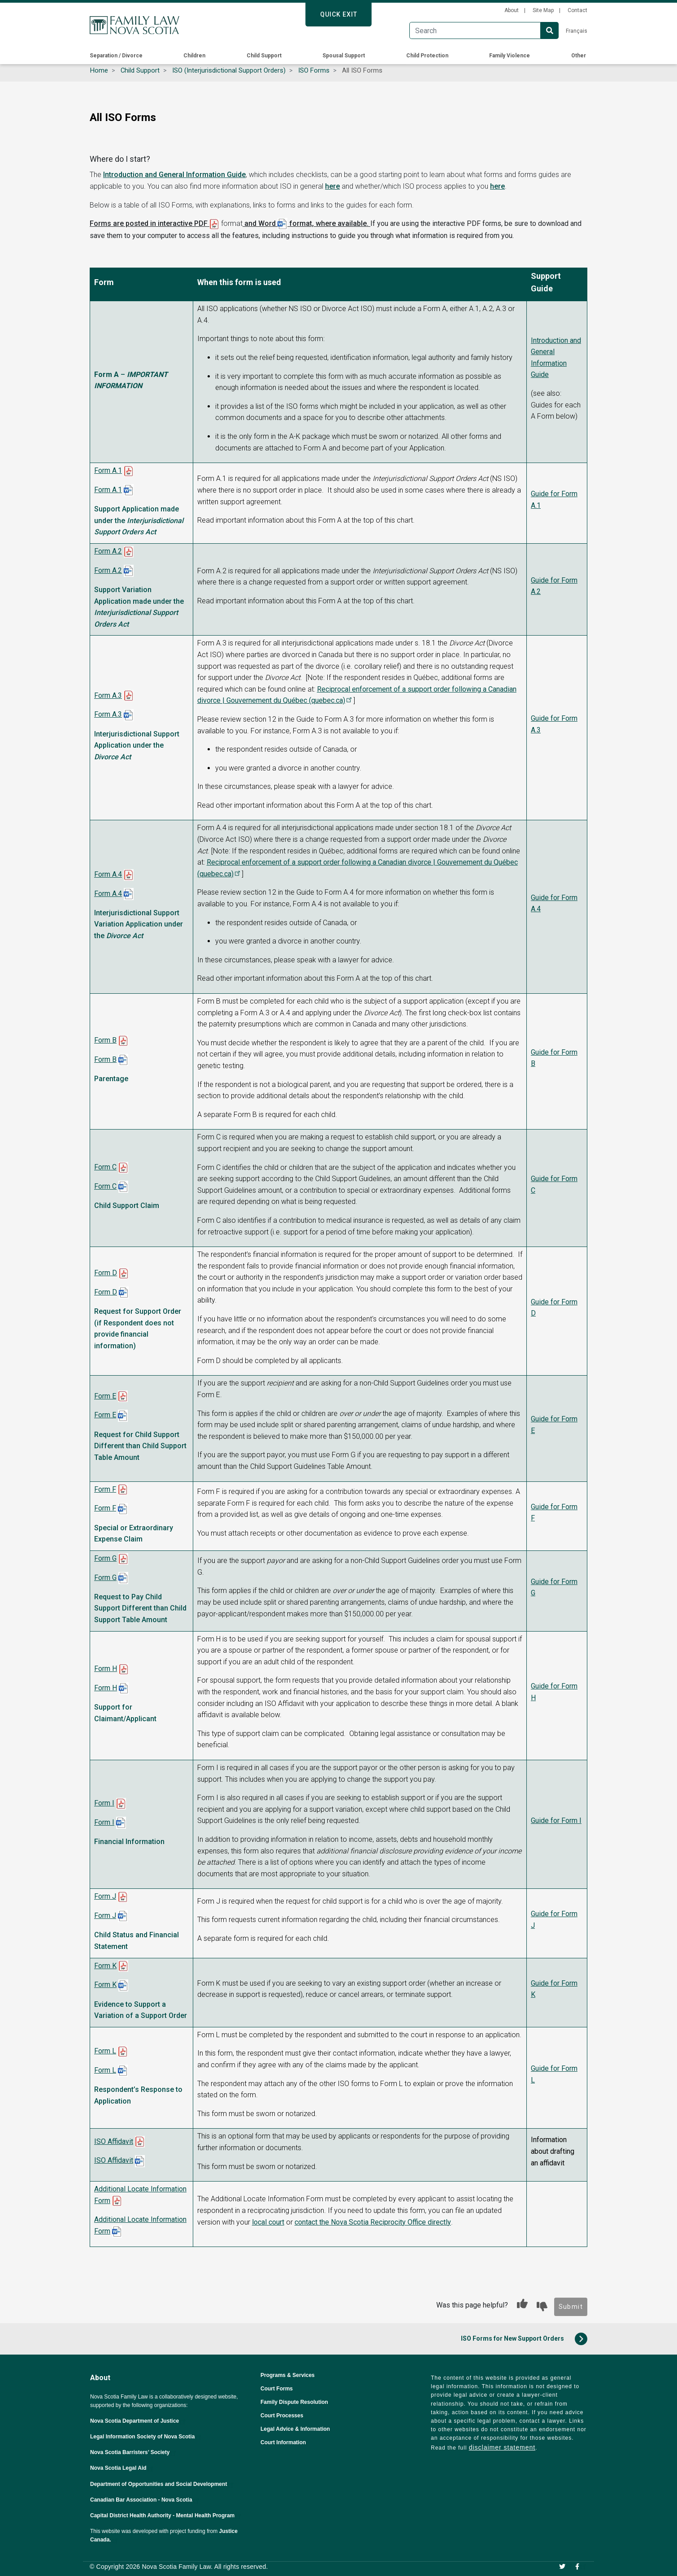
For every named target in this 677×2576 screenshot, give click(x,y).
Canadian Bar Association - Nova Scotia (145, 2500)
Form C (105, 1167)
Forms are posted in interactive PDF (149, 223)
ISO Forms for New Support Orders (524, 2339)
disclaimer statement (502, 2447)
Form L (105, 2051)
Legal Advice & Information (295, 2429)
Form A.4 (108, 874)
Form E (105, 1396)
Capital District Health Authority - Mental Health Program (166, 2515)
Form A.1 (108, 470)
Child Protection (427, 55)
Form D (105, 1273)
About (511, 10)
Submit (571, 2306)
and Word (260, 223)
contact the (313, 2222)
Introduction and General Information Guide (174, 174)
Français (576, 31)
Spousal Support (343, 55)
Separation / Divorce (116, 55)
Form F (105, 1489)
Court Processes (281, 2415)
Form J (105, 1896)
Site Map (543, 10)
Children (194, 55)
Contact (577, 10)
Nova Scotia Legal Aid (122, 2468)
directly (410, 2222)
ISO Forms (314, 70)
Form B (105, 1040)
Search (550, 30)
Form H (105, 1668)
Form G (105, 1558)
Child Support (264, 55)
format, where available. (328, 223)
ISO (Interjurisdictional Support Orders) (229, 70)
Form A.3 (108, 695)
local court (268, 2222)
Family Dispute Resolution (294, 2402)
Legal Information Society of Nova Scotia (146, 2436)
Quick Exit (338, 14)
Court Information (283, 2442)
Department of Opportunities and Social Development (162, 2484)
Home (99, 70)
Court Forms (276, 2389)
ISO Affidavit (113, 2141)
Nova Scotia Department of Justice (138, 2421)
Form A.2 (108, 551)
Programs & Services (287, 2375)
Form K (105, 1965)
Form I (104, 1803)
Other (578, 55)
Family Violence (509, 55)
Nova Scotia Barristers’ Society (134, 2452)
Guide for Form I (556, 1820)
